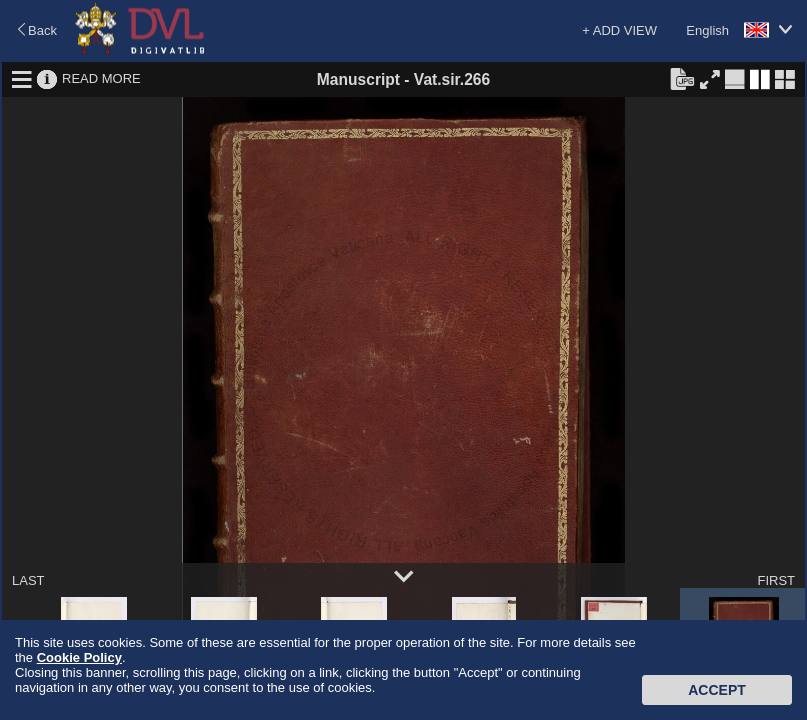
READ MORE (101, 78)
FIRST (776, 580)
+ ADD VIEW (619, 30)
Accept (717, 690)
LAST (28, 580)
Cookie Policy (79, 657)
